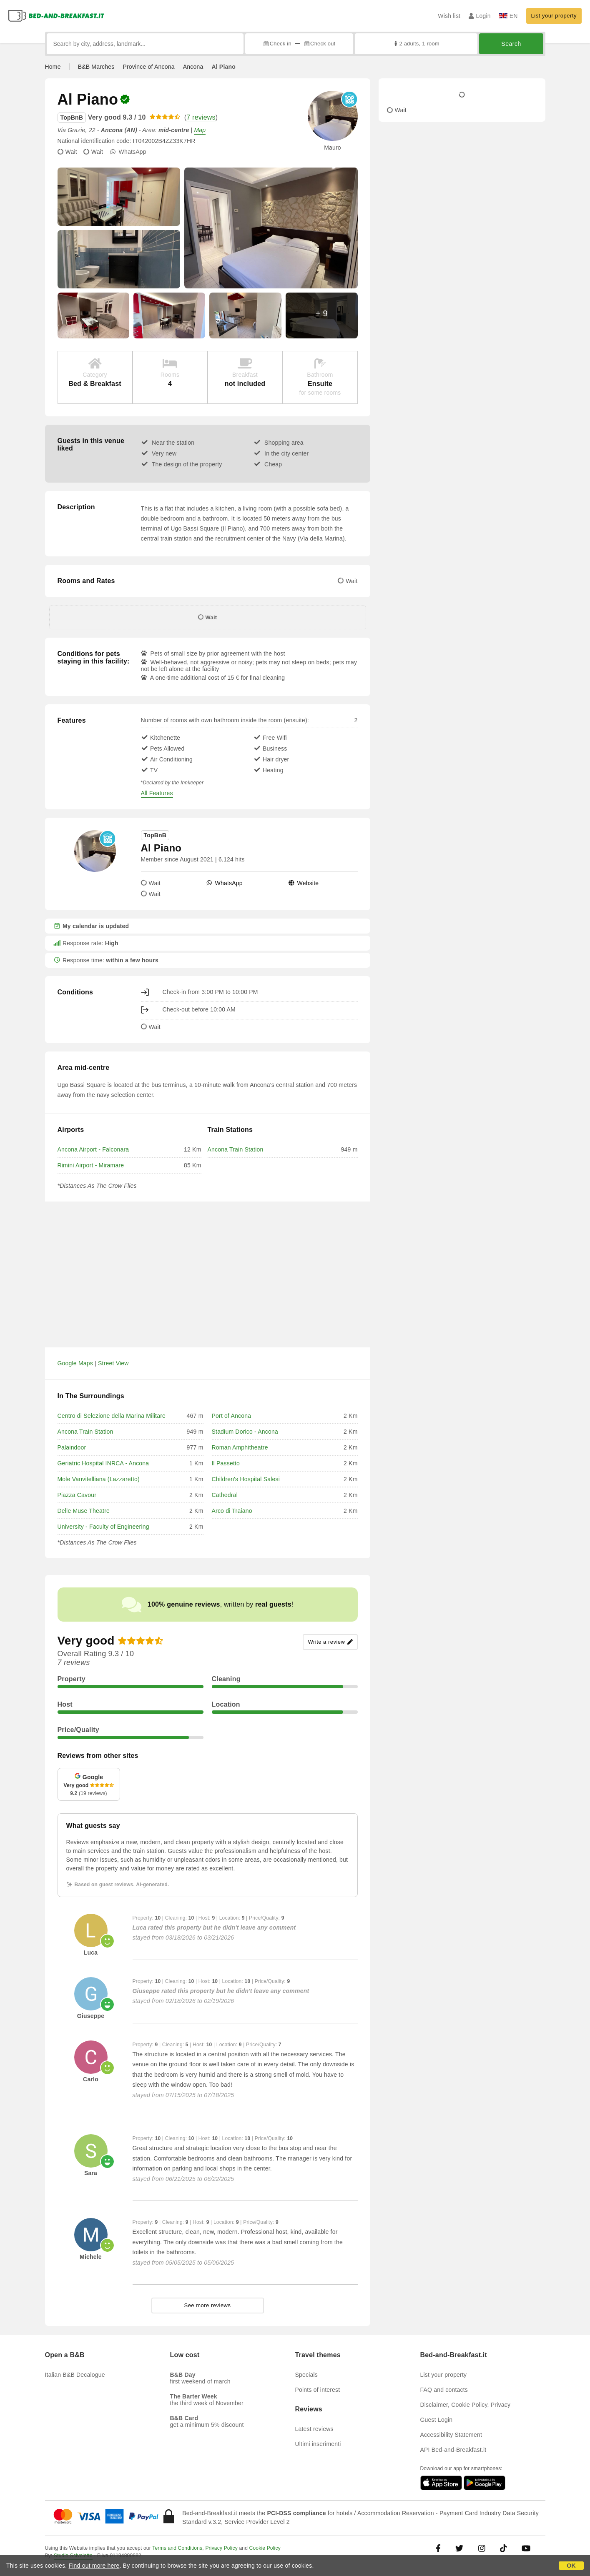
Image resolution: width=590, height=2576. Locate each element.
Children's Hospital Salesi (246, 1479)
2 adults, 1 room (415, 43)
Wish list (449, 16)
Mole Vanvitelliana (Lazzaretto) (99, 1479)
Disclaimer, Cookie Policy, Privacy (465, 2404)
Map (200, 130)
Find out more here (94, 2565)
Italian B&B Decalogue (75, 2374)
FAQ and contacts (444, 2389)
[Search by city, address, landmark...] (145, 43)
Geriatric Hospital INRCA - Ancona (103, 1463)
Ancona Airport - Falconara (93, 1149)
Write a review (330, 1642)
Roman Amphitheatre (240, 1447)
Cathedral (225, 1495)
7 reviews (200, 117)
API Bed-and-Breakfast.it (453, 2449)
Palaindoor (72, 1447)
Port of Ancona (231, 1415)
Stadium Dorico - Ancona (245, 1431)
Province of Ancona (148, 66)
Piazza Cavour (77, 1495)
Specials (306, 2374)
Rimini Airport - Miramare (91, 1165)
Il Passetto (226, 1463)
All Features (157, 793)
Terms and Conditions (177, 2548)
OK (571, 2565)
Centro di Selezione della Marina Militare (112, 1415)
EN (508, 16)
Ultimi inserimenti (318, 2444)
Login (480, 16)
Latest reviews (314, 2429)
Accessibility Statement (451, 2434)
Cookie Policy (265, 2548)
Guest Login (436, 2419)
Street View (113, 1363)
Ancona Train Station (236, 1149)
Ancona (193, 66)
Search (511, 43)
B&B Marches (96, 66)
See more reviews (207, 2305)
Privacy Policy (221, 2548)
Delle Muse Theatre (84, 1510)
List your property (554, 16)
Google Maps (75, 1363)
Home (53, 66)
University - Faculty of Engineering (103, 1526)
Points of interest (317, 2389)
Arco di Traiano (232, 1510)
